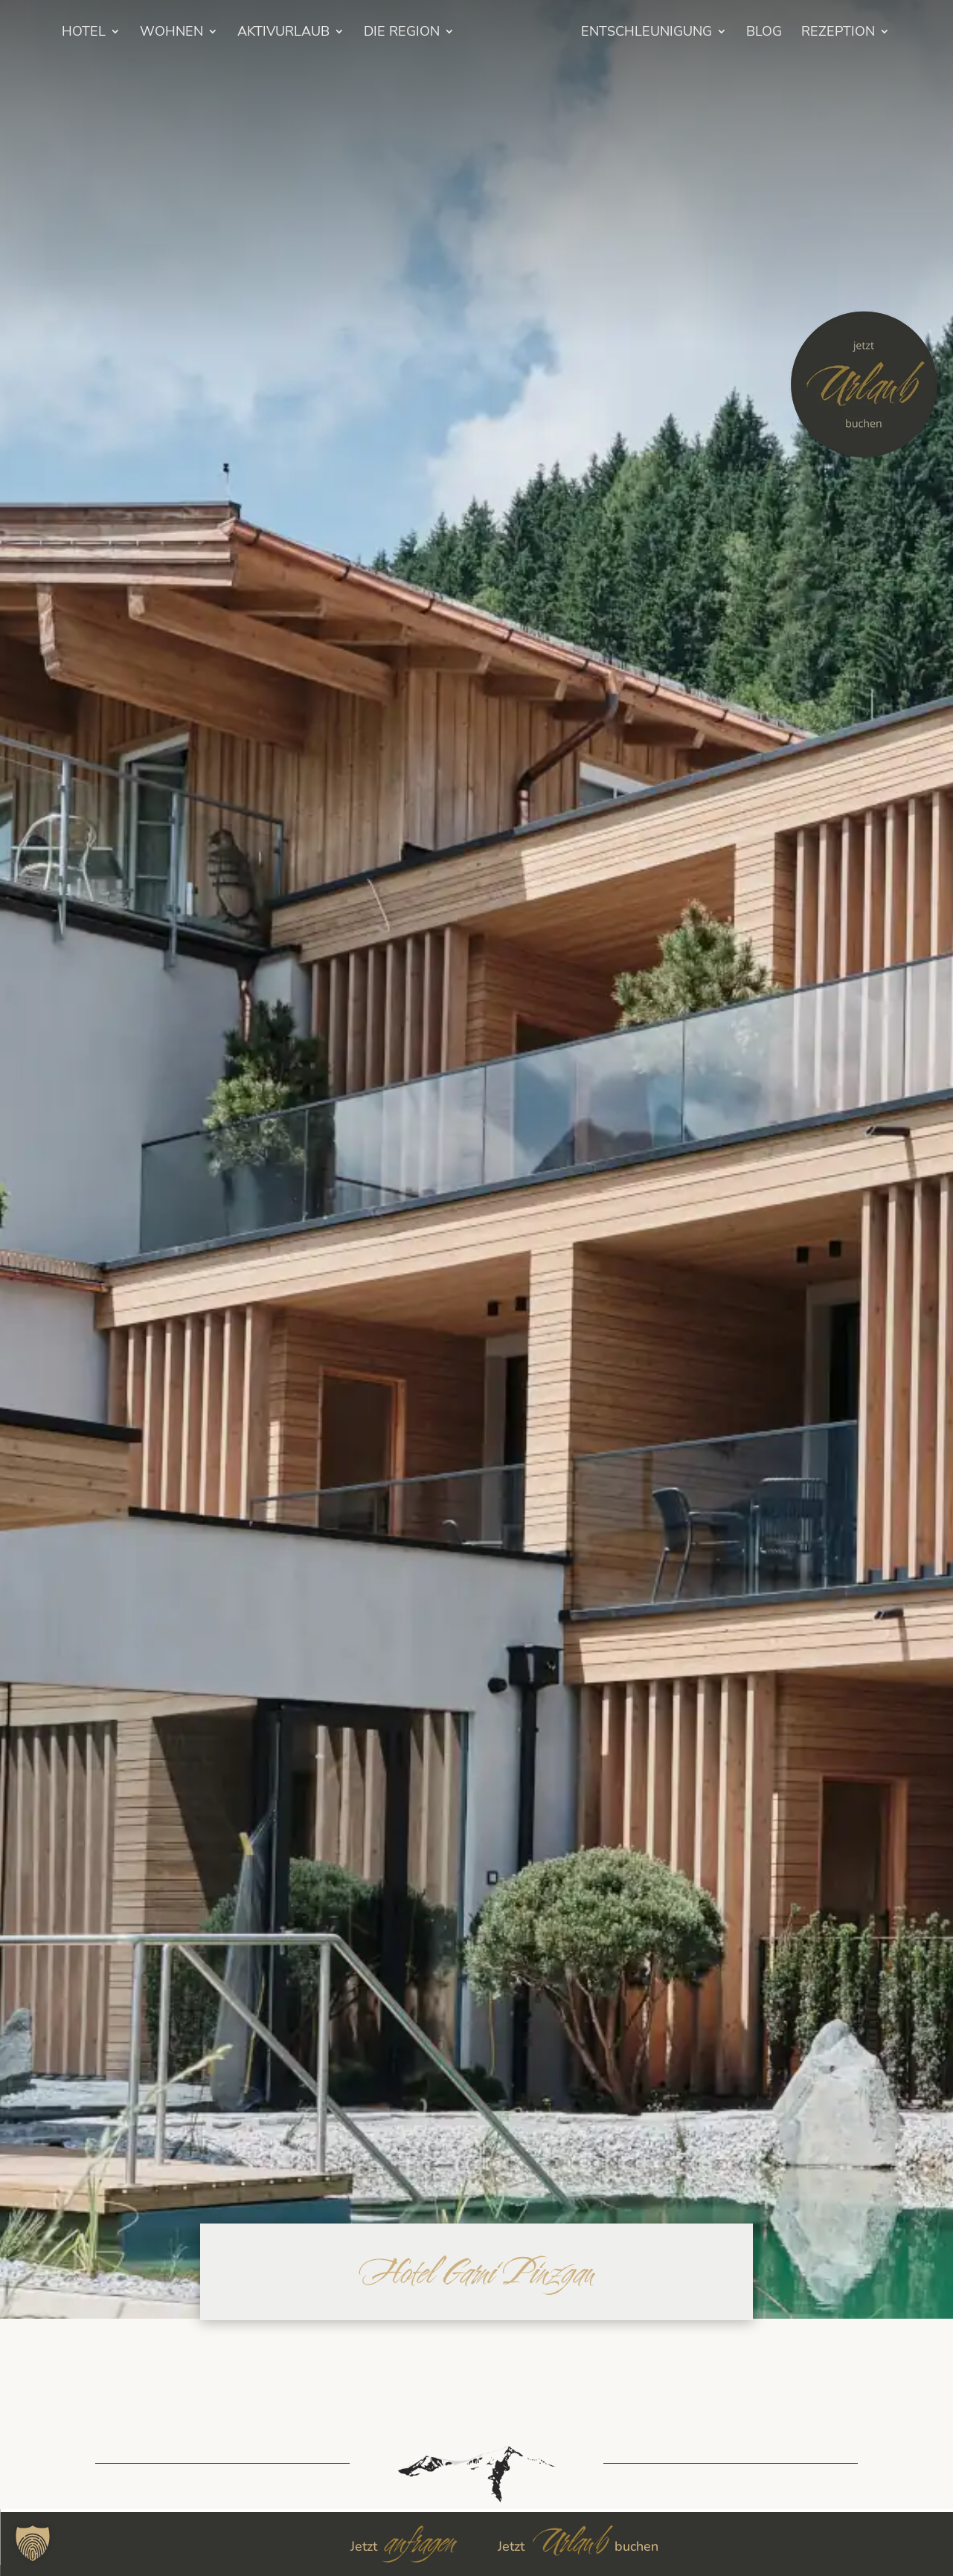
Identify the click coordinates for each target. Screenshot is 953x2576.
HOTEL (64, 33)
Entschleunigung (666, 33)
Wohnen (151, 33)
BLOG (784, 33)
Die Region (382, 33)
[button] (32, 2543)
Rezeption (858, 33)
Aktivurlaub (263, 33)
